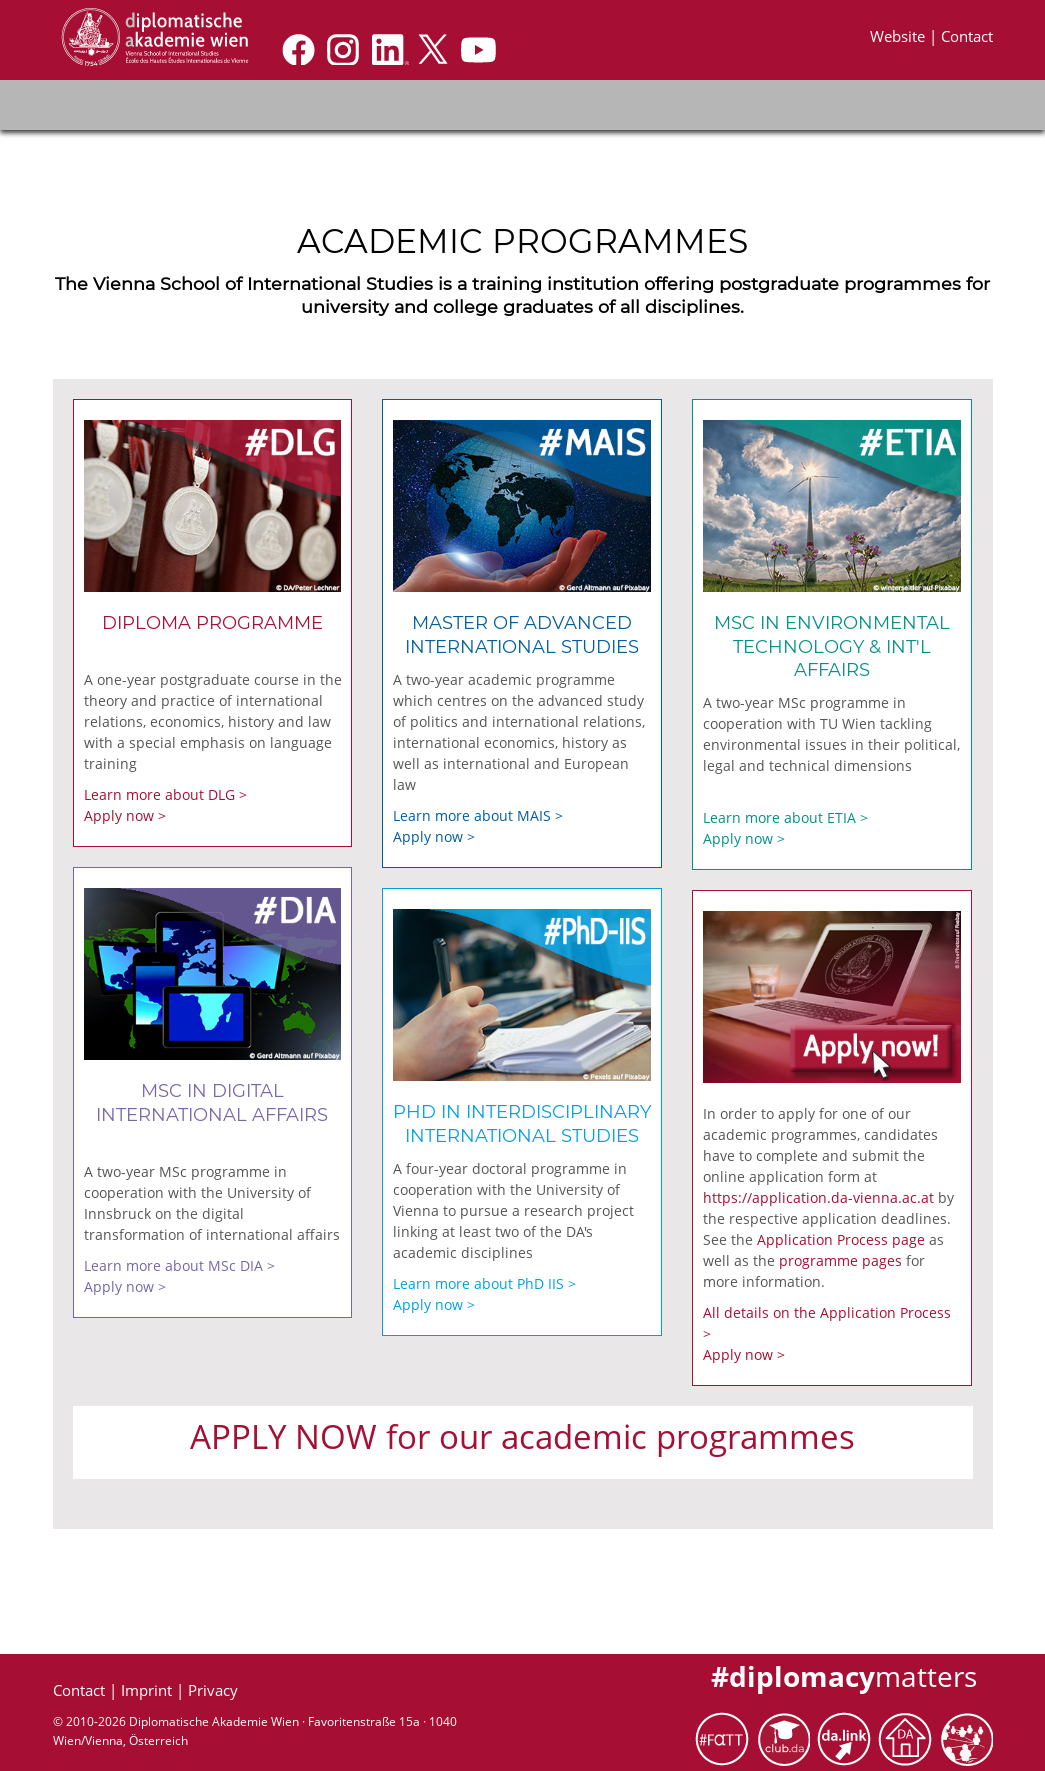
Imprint (148, 1690)
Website (899, 36)
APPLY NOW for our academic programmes (522, 1436)
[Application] (154, 36)
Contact (967, 36)
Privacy (213, 1690)
